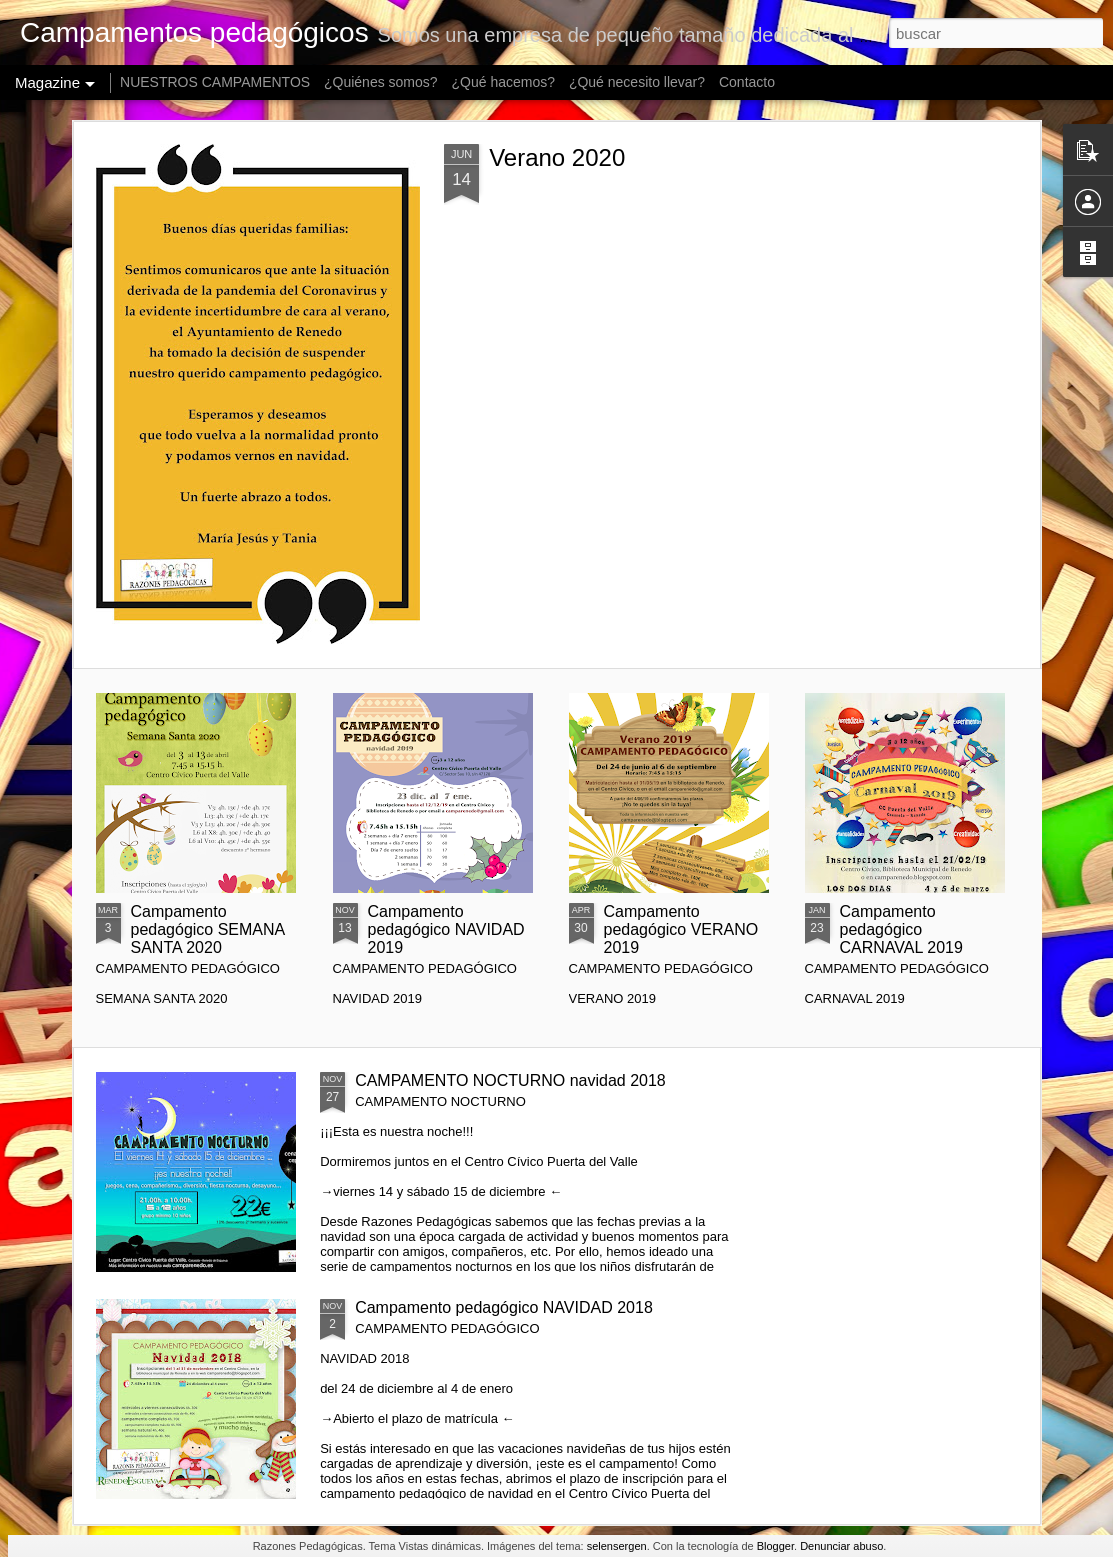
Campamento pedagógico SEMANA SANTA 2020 (208, 929)
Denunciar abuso (841, 1546)
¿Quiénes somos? (381, 82)
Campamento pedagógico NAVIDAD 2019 (446, 929)
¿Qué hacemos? (504, 82)
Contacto (747, 82)
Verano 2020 (557, 157)
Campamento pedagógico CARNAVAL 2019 (901, 929)
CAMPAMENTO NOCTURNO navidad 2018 (510, 1080)
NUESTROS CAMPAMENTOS (215, 82)
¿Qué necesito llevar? (637, 82)
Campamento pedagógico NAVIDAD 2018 (504, 1307)
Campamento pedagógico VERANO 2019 (681, 929)
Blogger (775, 1546)
